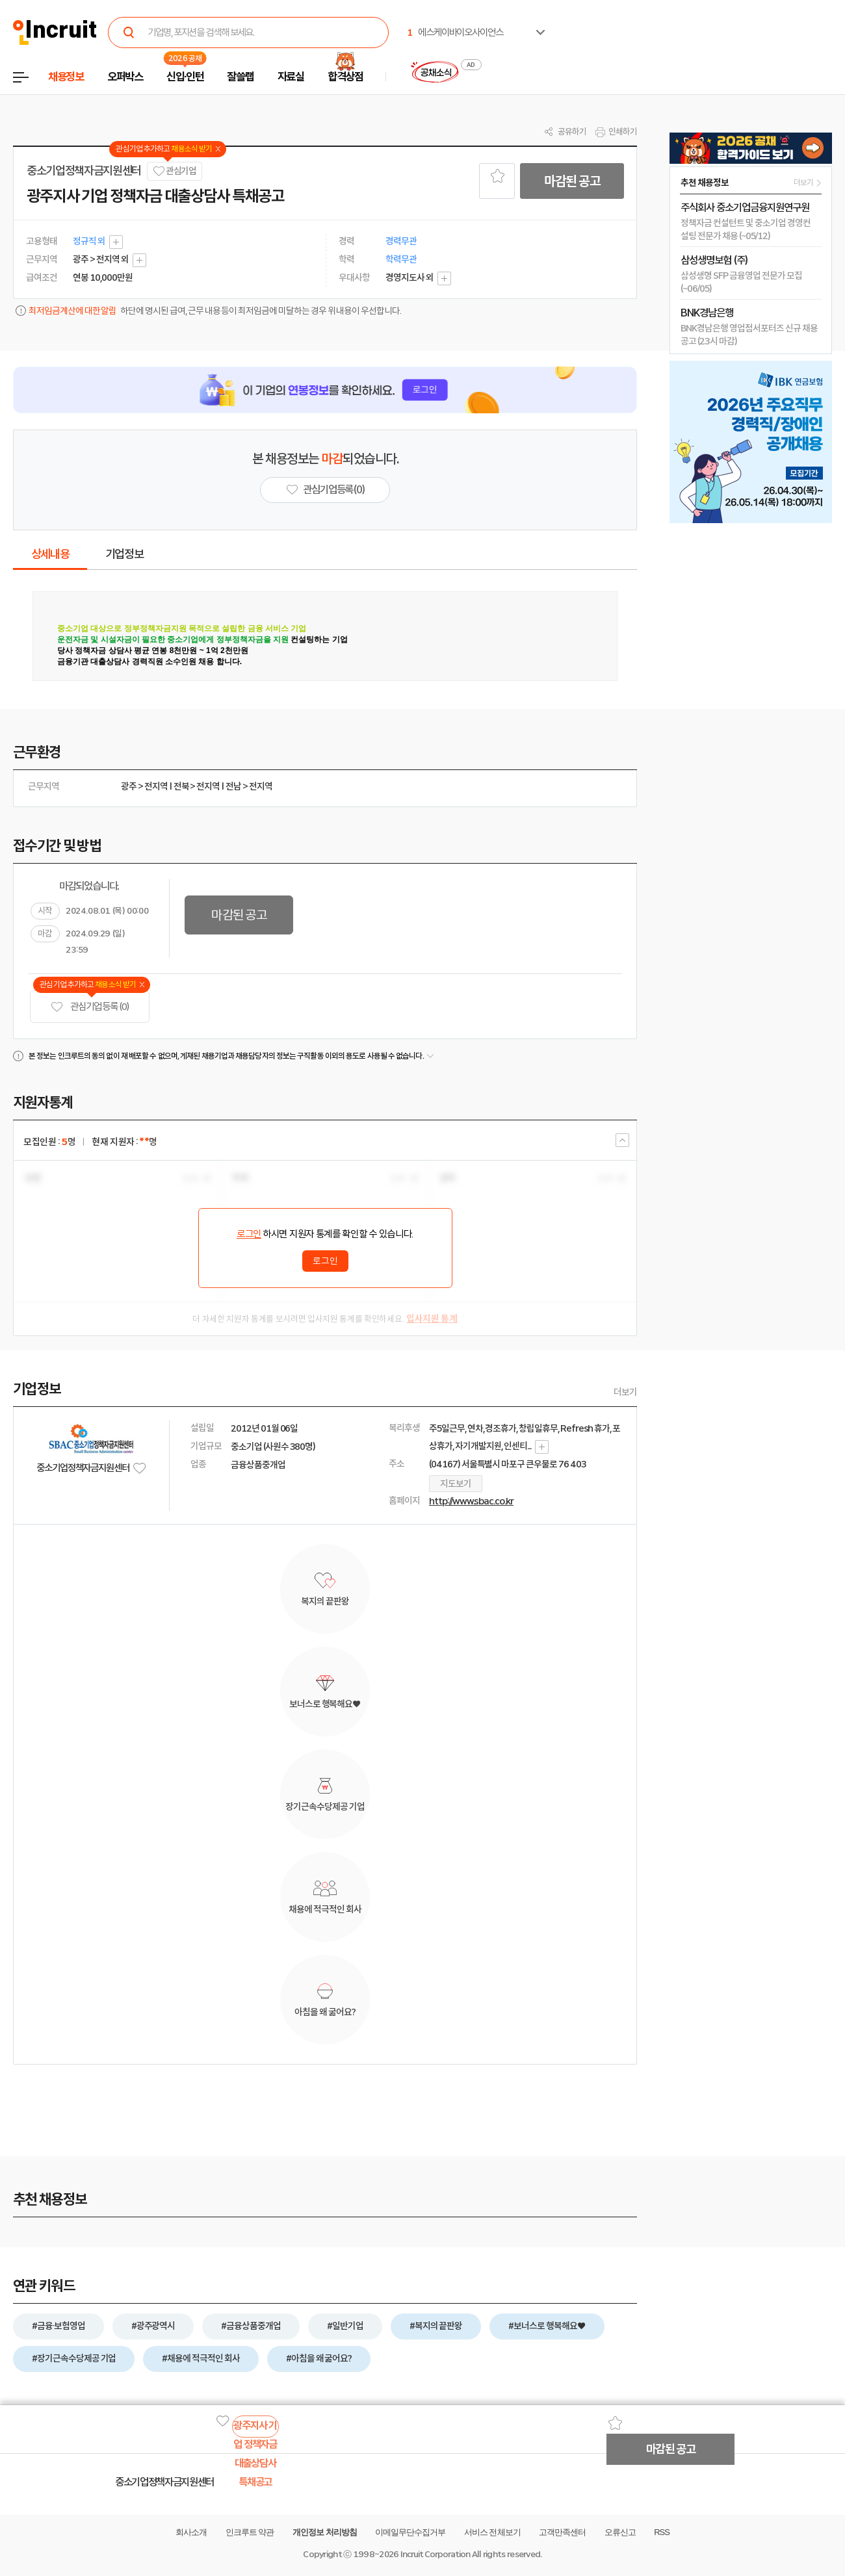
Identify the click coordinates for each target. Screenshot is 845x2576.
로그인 (249, 1234)
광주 (128, 786)
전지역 (156, 786)
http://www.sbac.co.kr (471, 1501)
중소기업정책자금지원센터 (84, 171)
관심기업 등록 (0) (89, 1007)
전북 (181, 786)
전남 (233, 786)
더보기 (625, 1392)
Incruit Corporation (435, 2554)
